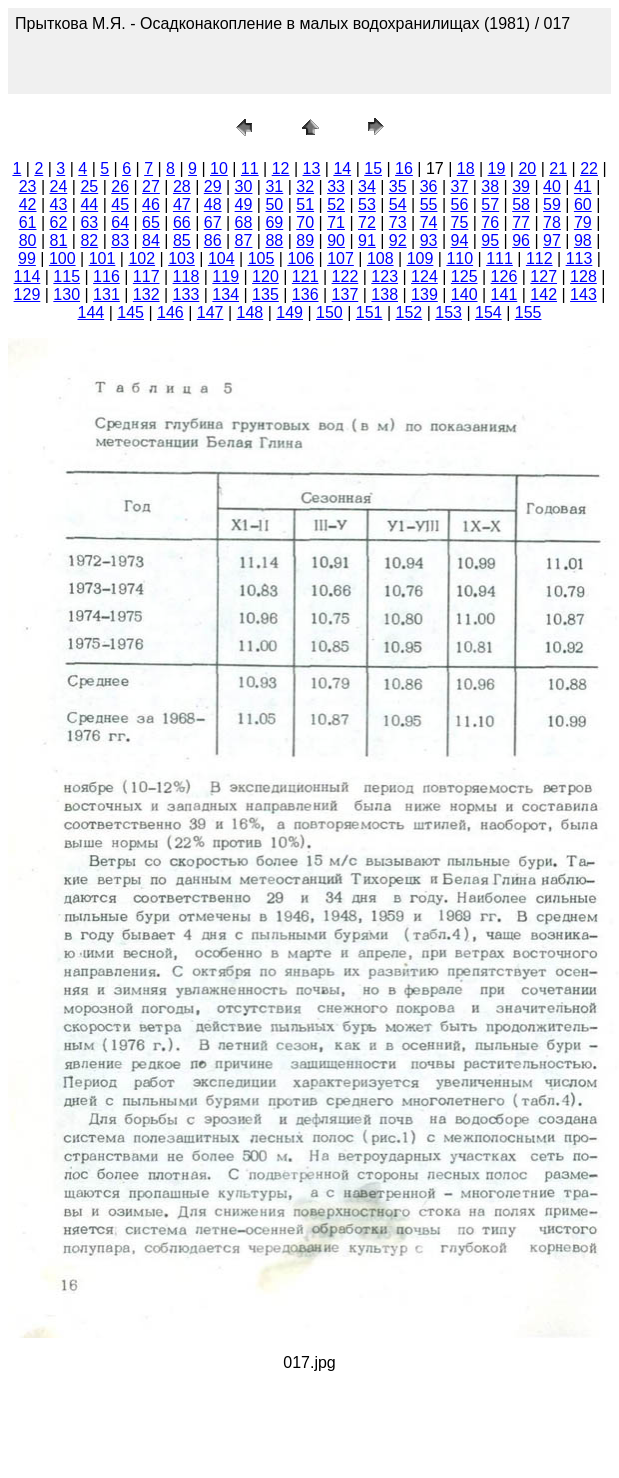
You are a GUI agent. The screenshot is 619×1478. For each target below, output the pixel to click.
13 (312, 168)
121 (305, 276)
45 (120, 204)
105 (261, 258)
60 (583, 204)
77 (521, 222)
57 (490, 204)
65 (151, 222)
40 (552, 186)
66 (182, 222)
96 (521, 240)
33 (336, 186)
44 (89, 204)
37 (460, 186)
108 (380, 258)
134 (225, 294)
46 (151, 204)
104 (221, 258)
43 (59, 204)
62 (59, 222)
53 (367, 204)
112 (539, 258)
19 (497, 168)
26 (120, 186)
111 (499, 258)
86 (213, 240)
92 (398, 240)
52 (336, 204)
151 (369, 312)
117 (146, 276)
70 (305, 222)
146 (170, 312)
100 (62, 258)
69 (274, 222)
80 (28, 240)
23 (28, 186)
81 (59, 240)
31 (274, 186)
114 (27, 276)
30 (244, 186)
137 (345, 294)
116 (106, 276)
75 (460, 222)
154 (488, 312)
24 (59, 186)
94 (460, 240)
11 (250, 168)
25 (89, 186)
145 (130, 312)
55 (429, 204)
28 (182, 186)
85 (182, 240)
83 (120, 240)
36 (429, 186)
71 (336, 222)
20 (527, 168)
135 (265, 294)
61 (28, 222)
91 (367, 240)
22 (589, 168)
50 (274, 204)
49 (244, 204)
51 (305, 204)
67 (213, 222)
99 (27, 258)
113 (579, 258)
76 (490, 222)
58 (521, 204)
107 (340, 258)
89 (305, 240)
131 (106, 294)
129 (27, 294)
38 (490, 186)
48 (213, 204)
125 (464, 276)
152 (409, 312)
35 (398, 186)
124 (424, 276)
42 (28, 204)
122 (345, 276)
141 (504, 294)
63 (89, 222)
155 (528, 312)
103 (181, 258)
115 (66, 276)
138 (384, 294)
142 (543, 294)
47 (182, 204)
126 (504, 276)
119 (225, 276)
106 (300, 258)
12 (281, 168)
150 (329, 312)
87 (244, 240)
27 (151, 186)
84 (151, 240)
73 (398, 222)
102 (141, 258)
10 (219, 168)
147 (210, 312)
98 (583, 240)
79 (583, 222)
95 (490, 240)
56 (460, 204)
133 (186, 294)
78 (552, 222)
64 (120, 222)
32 (305, 186)
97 (552, 240)
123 (384, 276)
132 (146, 294)
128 (583, 276)
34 (367, 186)
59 (552, 204)
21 (558, 168)
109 (420, 258)
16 (404, 168)
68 (244, 222)
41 (583, 186)
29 (213, 186)
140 (464, 294)
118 (186, 276)
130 (66, 294)
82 (89, 240)
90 (336, 240)
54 (398, 204)
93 (429, 240)
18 (466, 168)
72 (367, 222)
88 (274, 240)
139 (424, 294)
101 (102, 258)
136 (305, 294)
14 (342, 168)
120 (265, 276)
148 (250, 312)
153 (448, 312)
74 (429, 222)
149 (289, 312)
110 (459, 258)
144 (91, 312)
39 (521, 186)
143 (583, 294)
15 (373, 168)
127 (543, 276)
